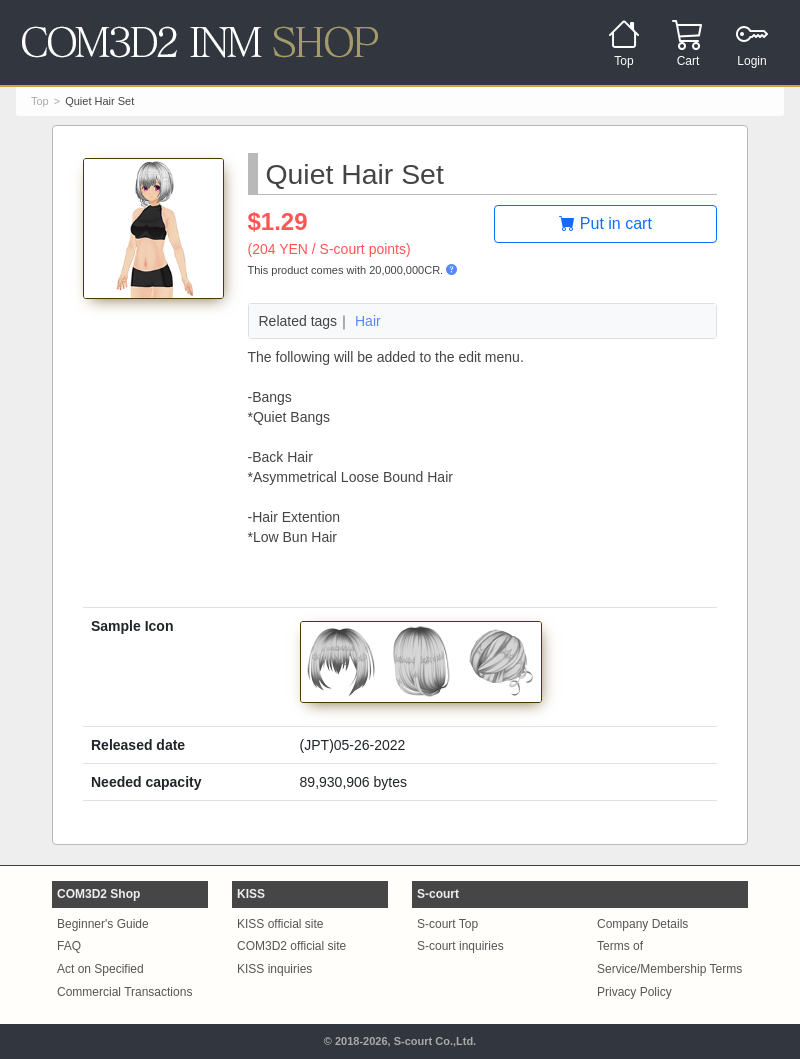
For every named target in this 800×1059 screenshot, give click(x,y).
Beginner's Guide (103, 924)
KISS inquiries (274, 969)
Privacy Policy (634, 992)
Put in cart (605, 223)
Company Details (642, 924)
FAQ (69, 946)
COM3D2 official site (291, 946)
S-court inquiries (460, 946)
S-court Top (447, 924)
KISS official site (280, 924)
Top (40, 101)
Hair (368, 321)
